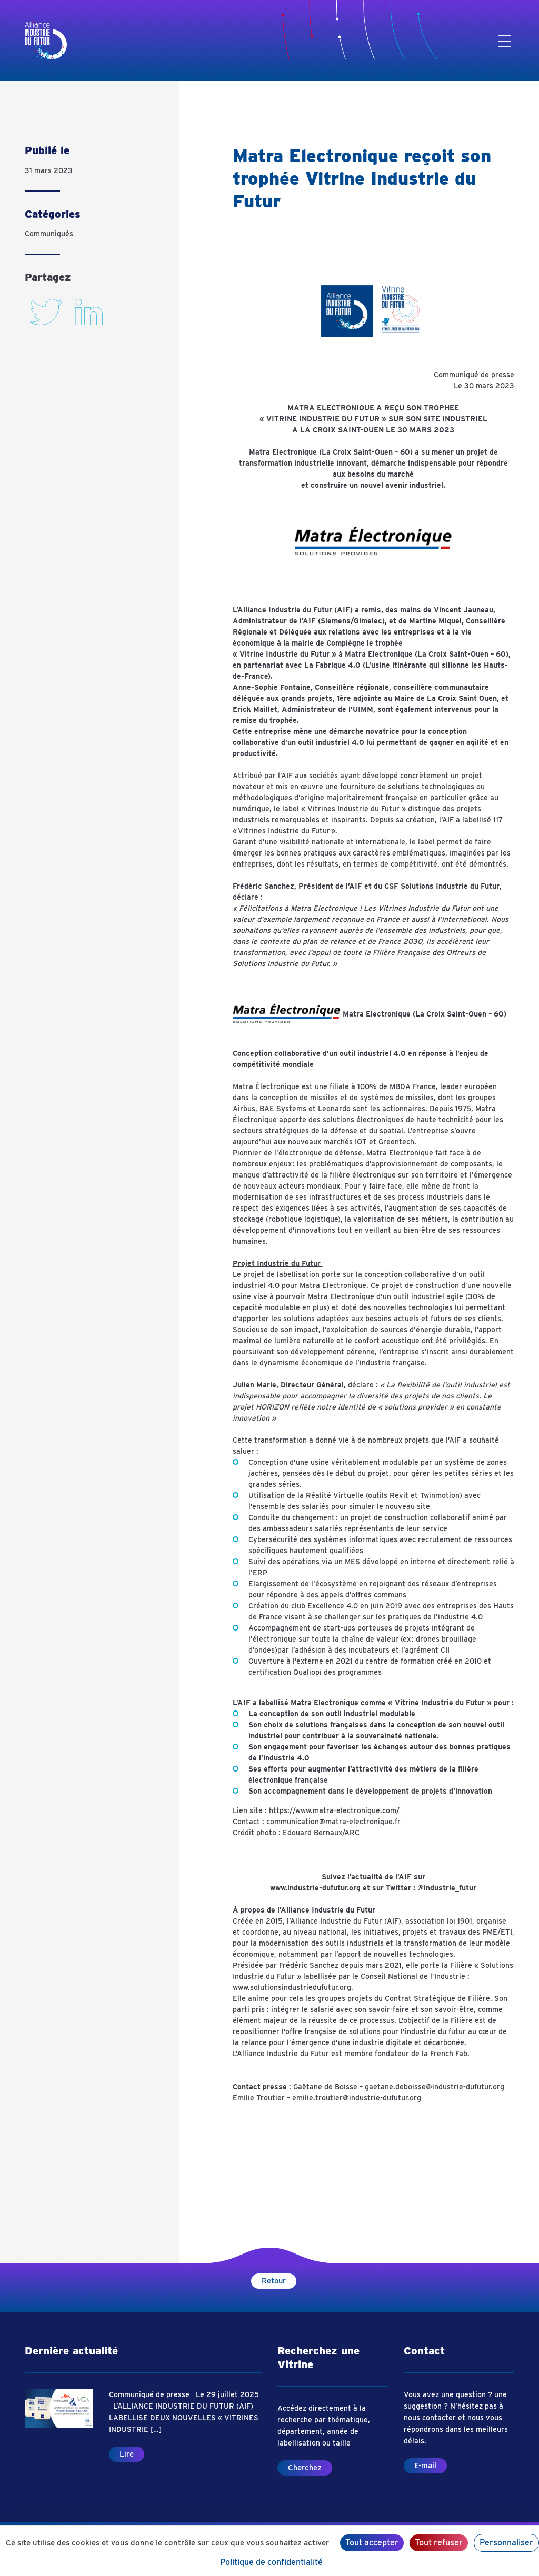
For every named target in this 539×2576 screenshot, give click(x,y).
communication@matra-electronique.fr (333, 1821)
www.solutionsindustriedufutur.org (292, 1987)
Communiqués (49, 233)
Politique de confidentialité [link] (271, 2562)
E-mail (425, 2465)
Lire (126, 2454)
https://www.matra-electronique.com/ (334, 1810)
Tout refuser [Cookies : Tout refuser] (439, 2543)
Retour (274, 2281)
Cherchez (305, 2467)
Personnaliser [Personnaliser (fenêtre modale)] (506, 2543)
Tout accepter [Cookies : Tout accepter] (371, 2543)
